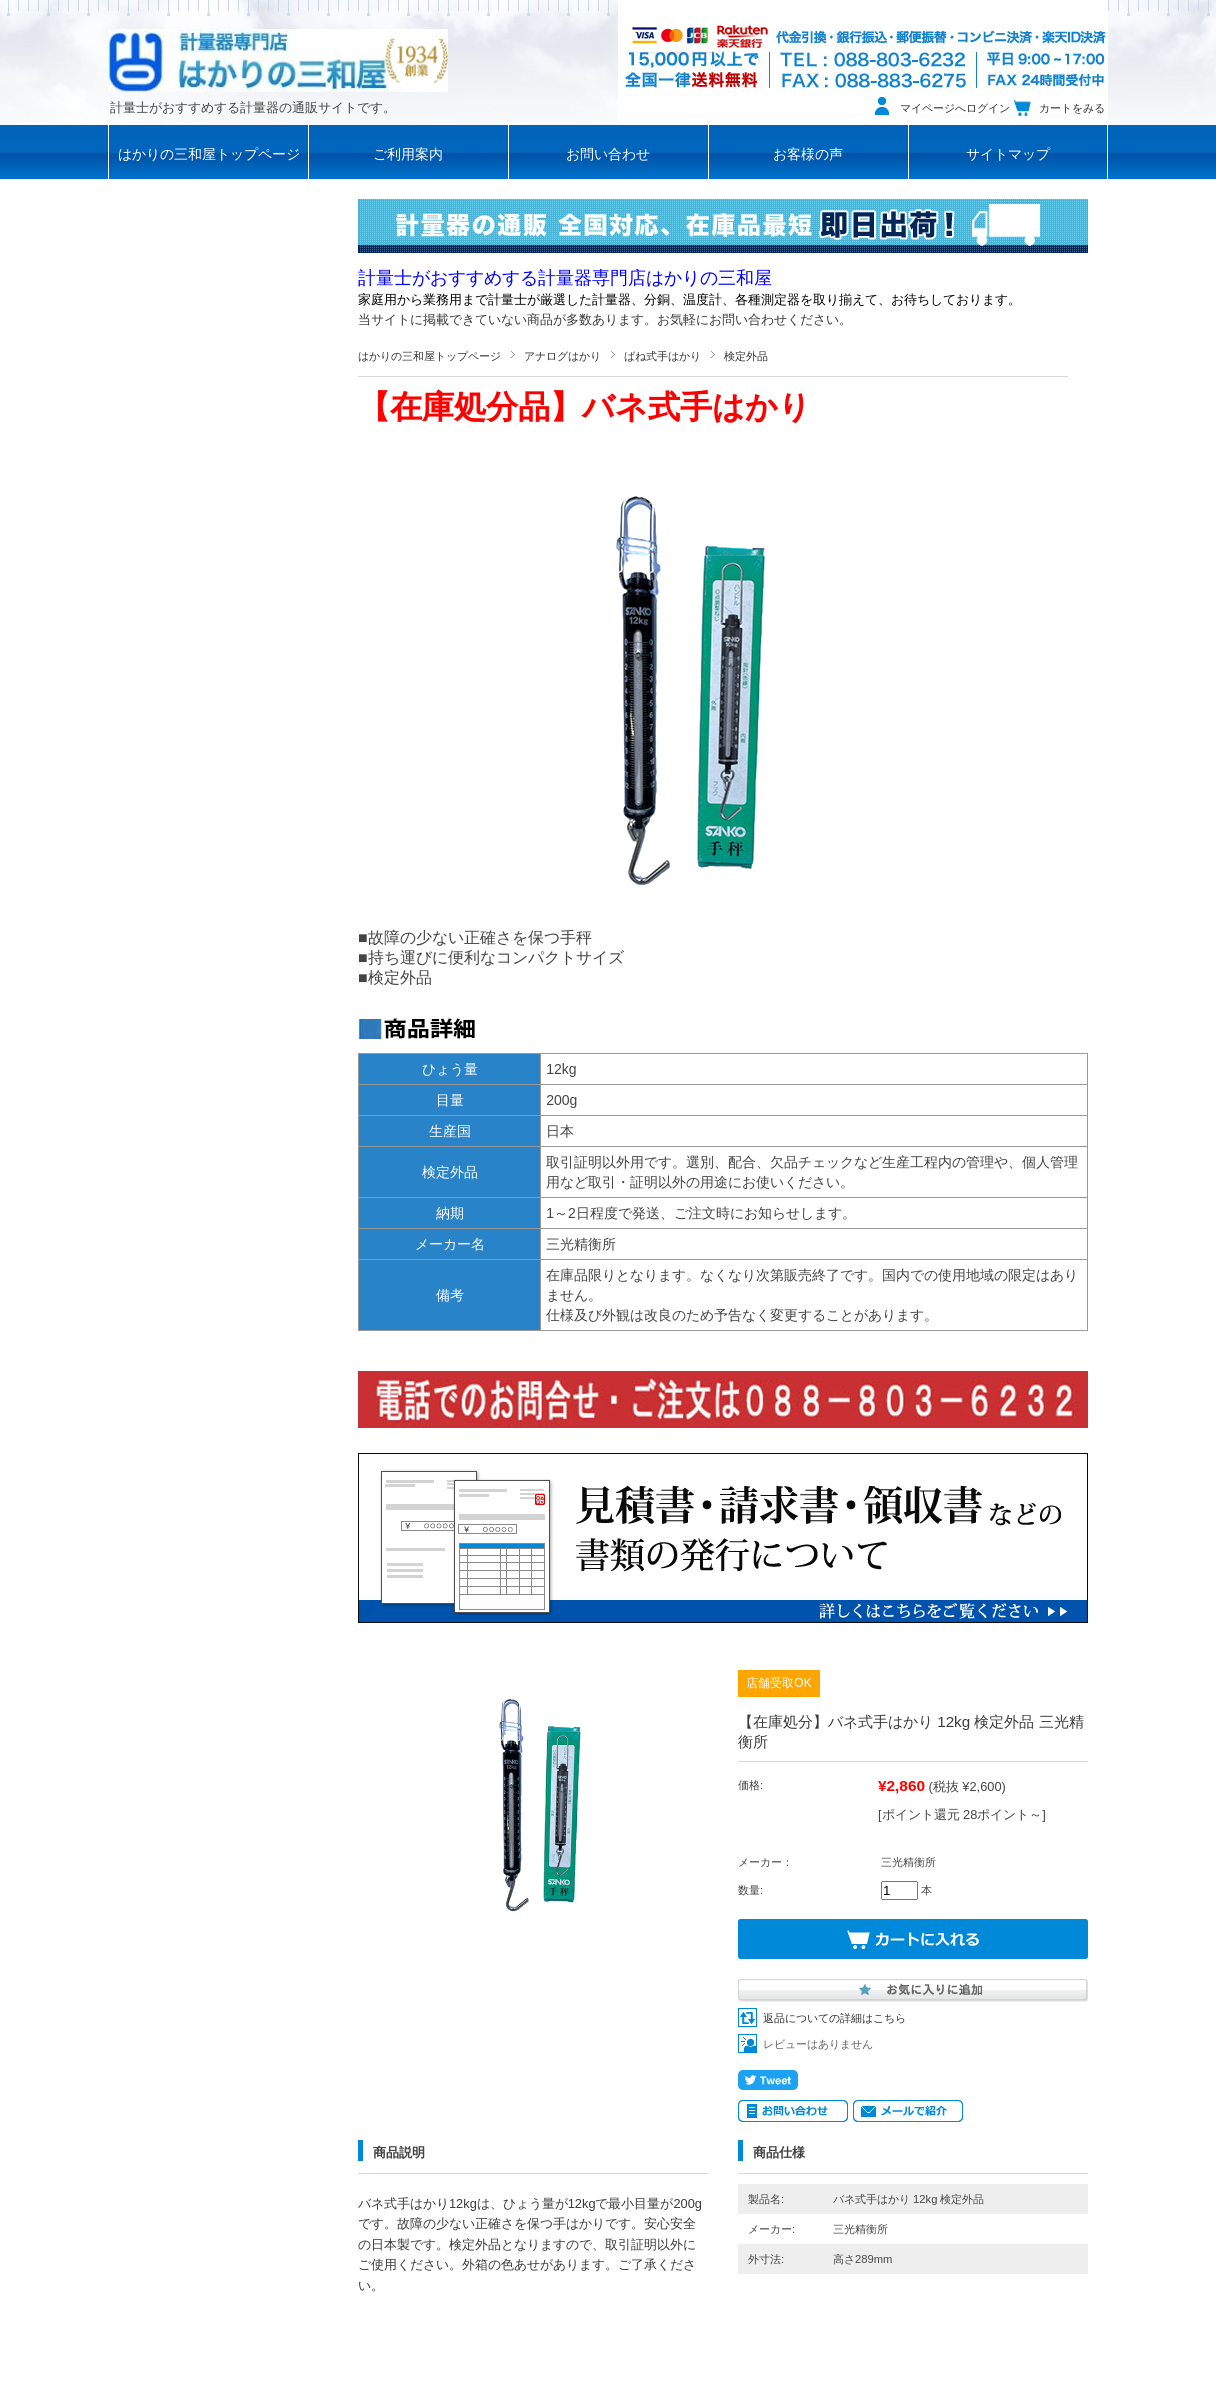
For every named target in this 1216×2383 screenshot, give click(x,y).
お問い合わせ (608, 154)
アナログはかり (562, 356)
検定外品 (746, 356)
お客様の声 (808, 154)
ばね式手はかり (662, 356)
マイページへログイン (955, 108)
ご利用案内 (408, 154)
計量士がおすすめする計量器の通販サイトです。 (253, 108)
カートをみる (1072, 108)
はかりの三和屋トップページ (209, 154)
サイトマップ (1008, 154)
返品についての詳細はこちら (834, 2018)
